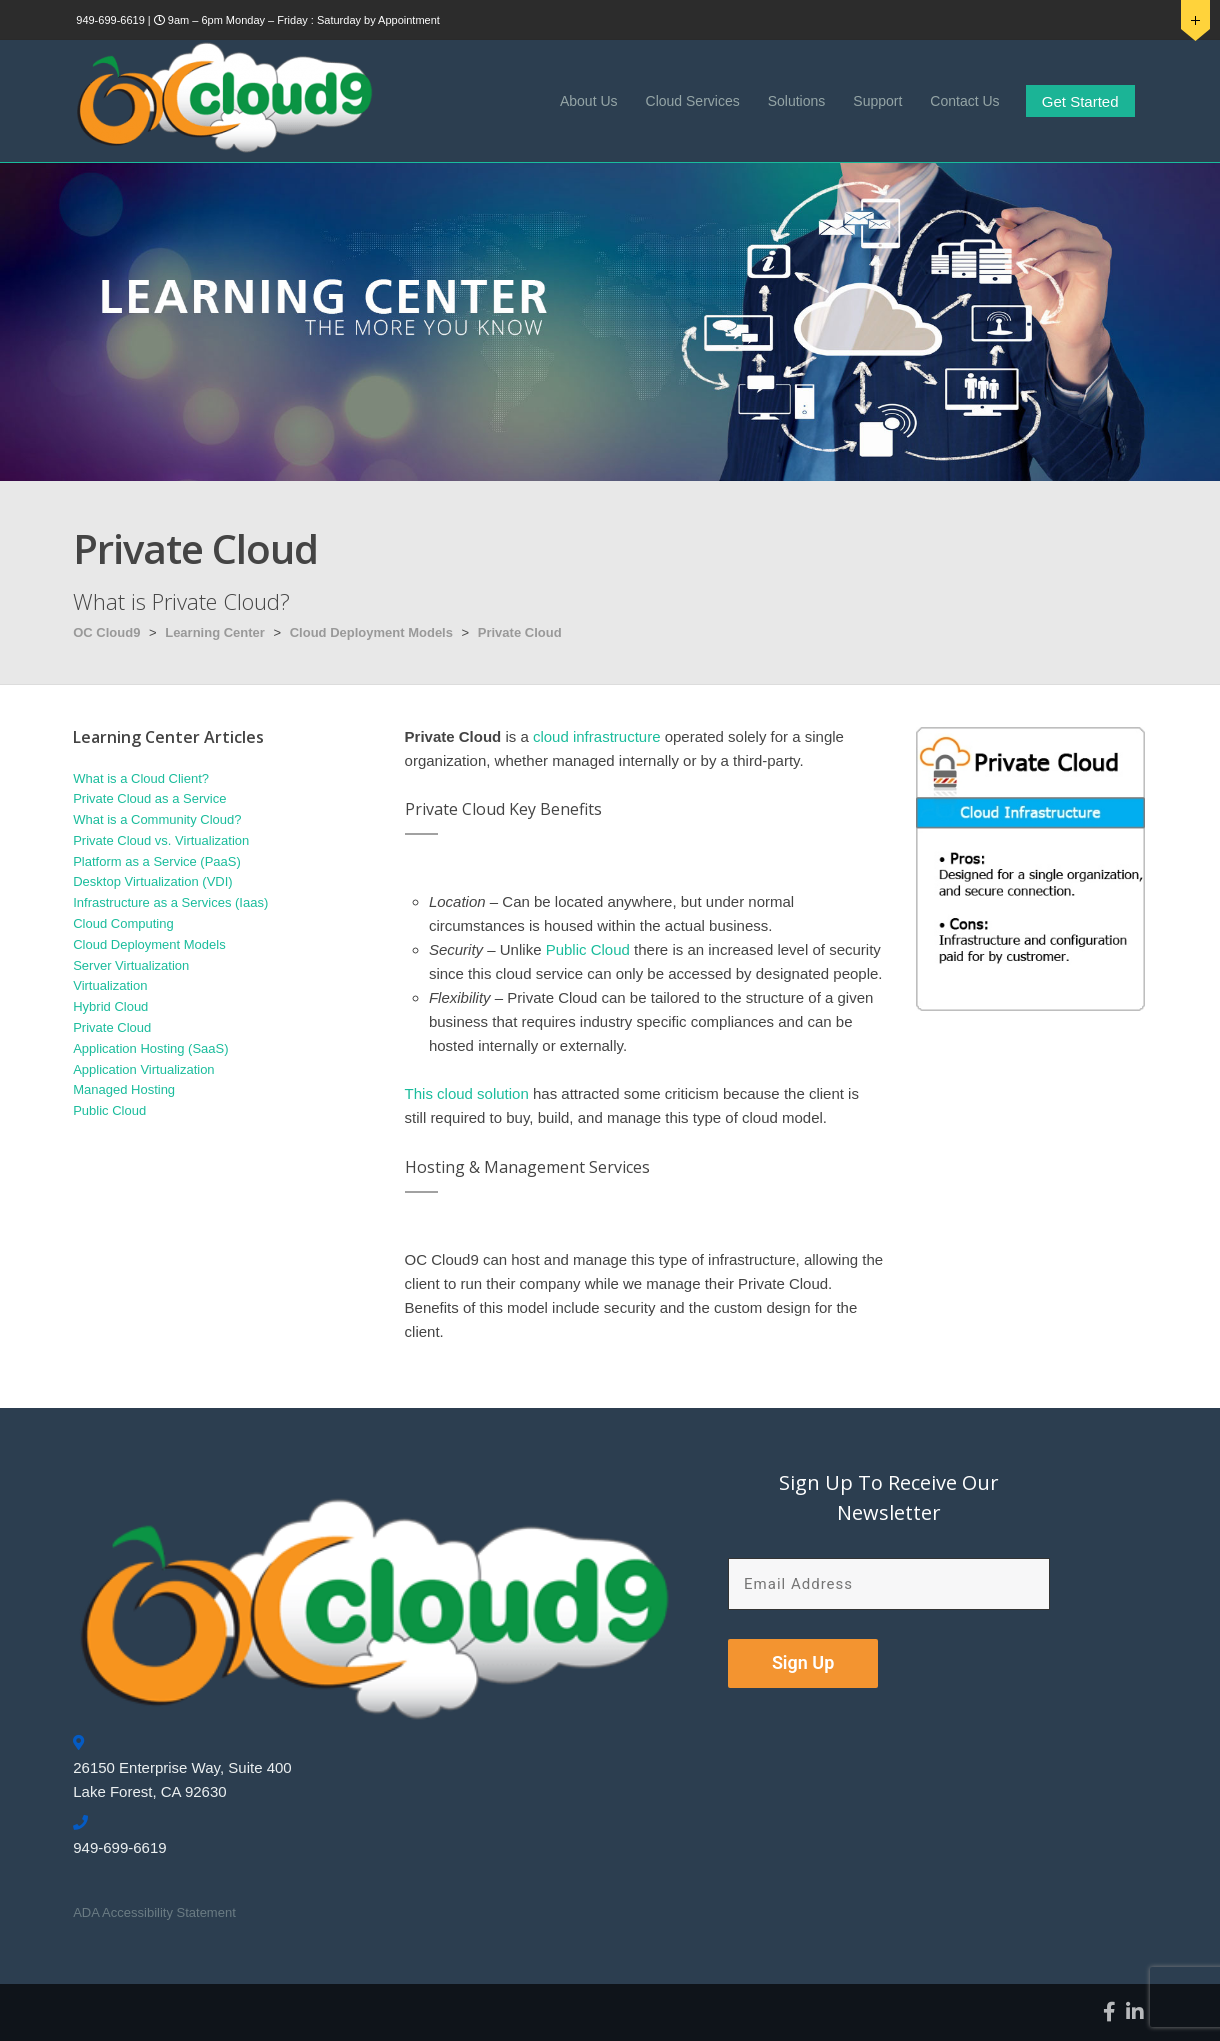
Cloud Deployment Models (371, 632)
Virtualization (110, 985)
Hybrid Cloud (110, 1006)
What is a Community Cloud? (157, 819)
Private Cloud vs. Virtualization (161, 840)
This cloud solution (467, 1093)
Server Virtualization (131, 965)
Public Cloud (588, 949)
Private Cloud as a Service (149, 798)
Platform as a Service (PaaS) (157, 861)
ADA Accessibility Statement (154, 1912)
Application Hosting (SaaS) (150, 1048)
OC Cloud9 (106, 632)
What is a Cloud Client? (141, 778)
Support (877, 101)
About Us (589, 101)
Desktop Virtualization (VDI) (152, 881)
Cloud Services (693, 101)
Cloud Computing (123, 923)
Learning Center (215, 632)
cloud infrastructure (597, 736)
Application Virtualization (143, 1069)
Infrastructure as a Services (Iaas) (170, 902)
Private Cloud (520, 632)
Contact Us (964, 101)
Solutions (797, 101)
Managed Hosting (124, 1089)
